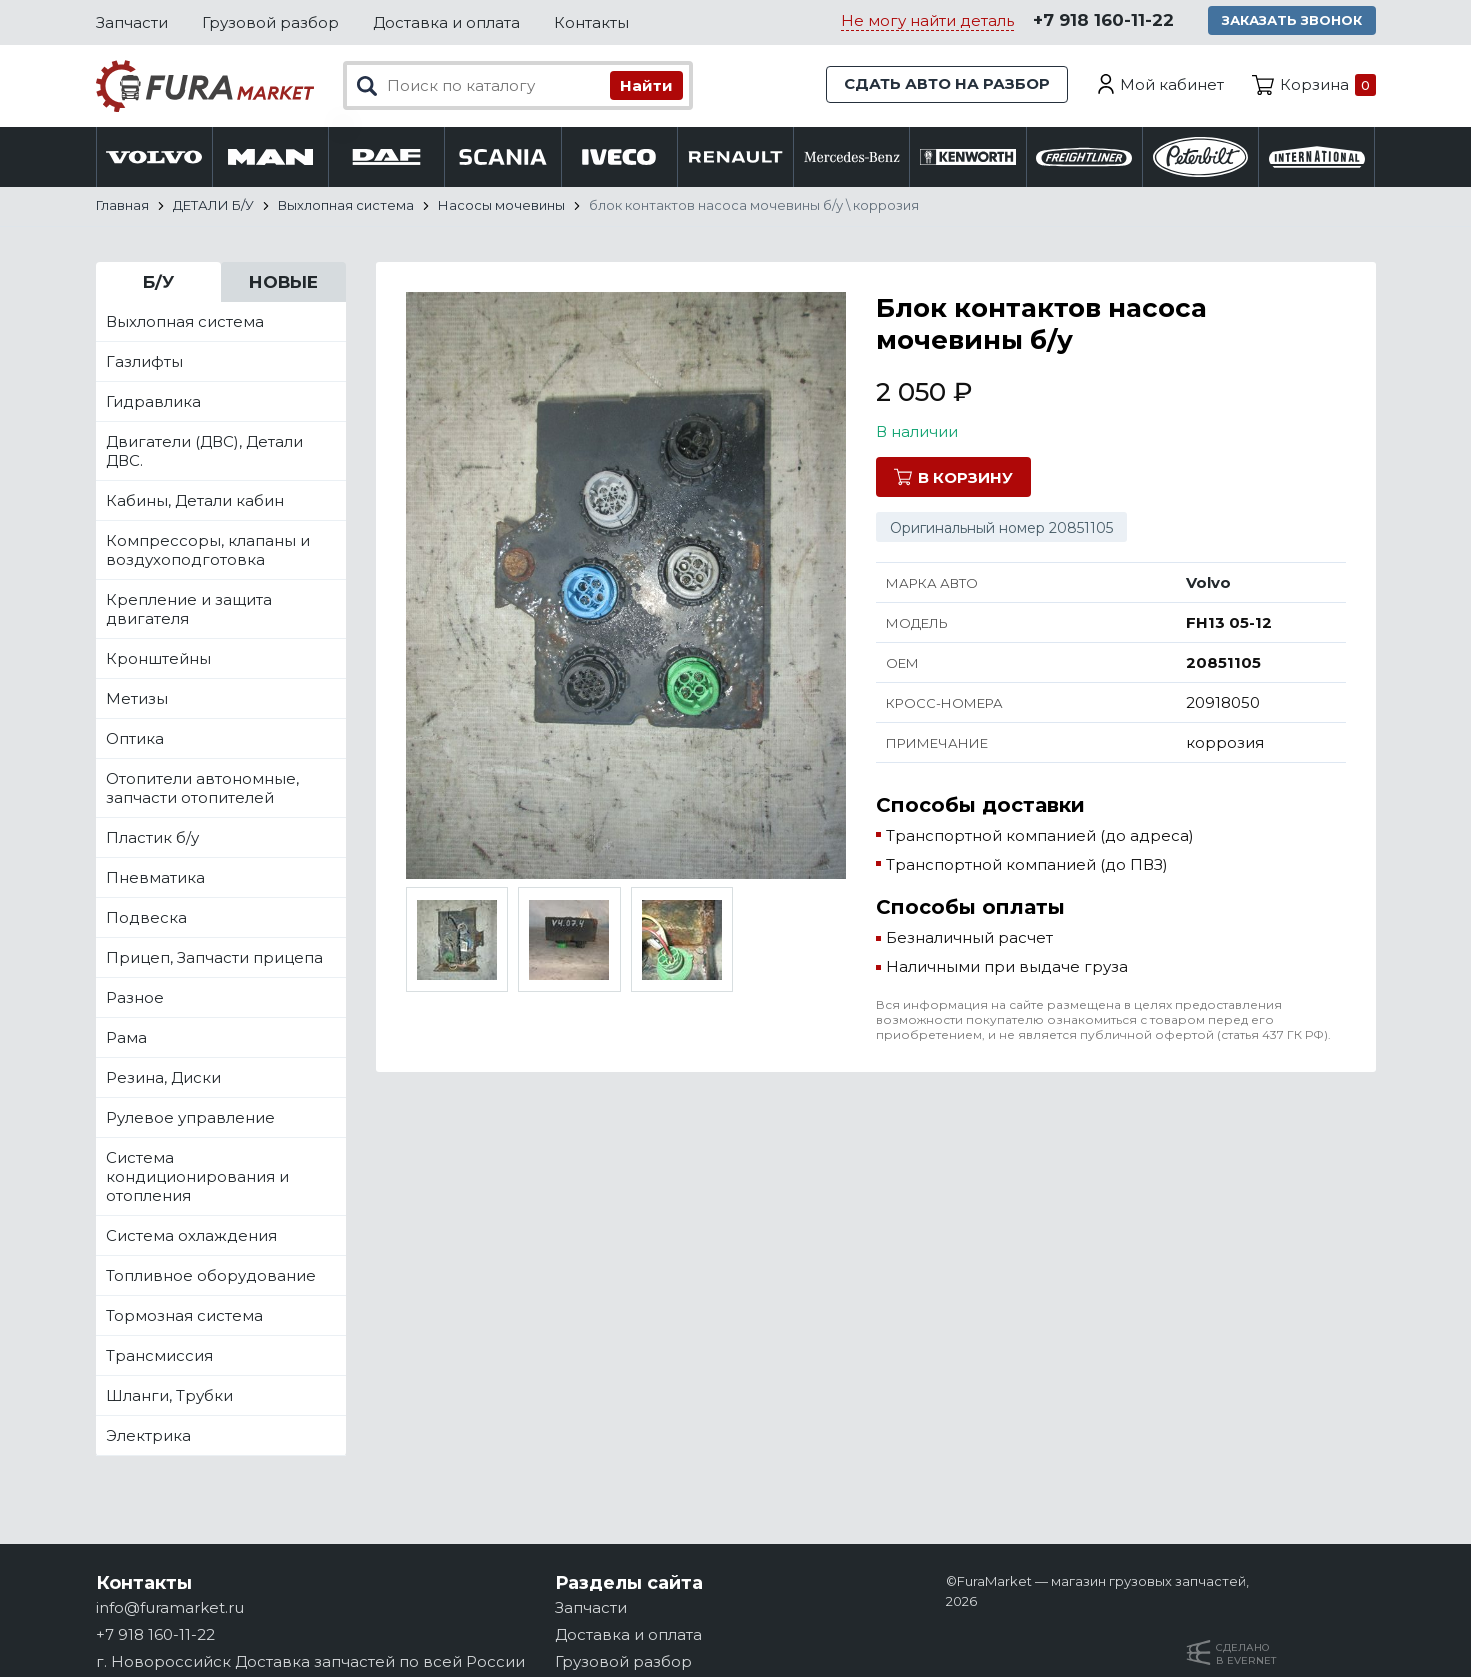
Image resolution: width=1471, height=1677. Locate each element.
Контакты (591, 22)
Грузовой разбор (270, 22)
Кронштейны (158, 659)
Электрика (148, 1436)
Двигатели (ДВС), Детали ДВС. (204, 452)
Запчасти (132, 22)
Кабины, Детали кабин (195, 501)
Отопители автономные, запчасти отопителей (202, 789)
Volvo (1208, 583)
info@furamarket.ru (170, 1607)
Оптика (135, 739)
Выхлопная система (185, 322)
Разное (135, 998)
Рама (126, 1038)
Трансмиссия (159, 1356)
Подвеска (146, 918)
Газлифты (144, 362)
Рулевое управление (190, 1118)
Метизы (137, 699)
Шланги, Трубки (169, 1396)
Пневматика (155, 878)
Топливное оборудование (211, 1276)
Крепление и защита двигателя (189, 610)
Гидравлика (153, 402)
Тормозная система (184, 1316)
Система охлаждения (191, 1236)
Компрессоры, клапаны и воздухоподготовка (208, 551)
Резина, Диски (163, 1078)
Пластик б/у (152, 838)
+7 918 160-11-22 (1103, 21)
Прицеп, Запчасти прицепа (214, 958)
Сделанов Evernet (1246, 1654)
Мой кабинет (1172, 84)
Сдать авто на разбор (946, 84)
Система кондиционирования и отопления (197, 1177)
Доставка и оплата (446, 22)
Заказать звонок (1292, 20)
